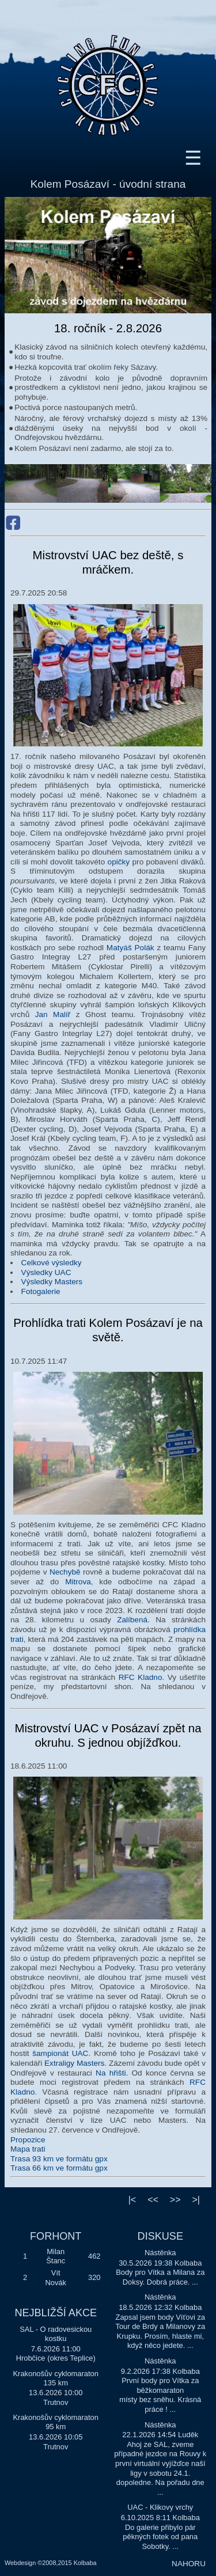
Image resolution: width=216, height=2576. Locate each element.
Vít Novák (55, 2277)
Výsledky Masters (52, 1281)
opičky (119, 862)
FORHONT (55, 2236)
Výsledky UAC (46, 1272)
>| (196, 2200)
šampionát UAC (60, 2053)
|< (132, 2200)
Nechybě (65, 1572)
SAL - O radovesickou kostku (56, 2334)
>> (175, 2200)
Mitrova (78, 1581)
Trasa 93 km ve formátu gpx (59, 2158)
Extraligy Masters (74, 2063)
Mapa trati (27, 2149)
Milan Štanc (55, 2256)
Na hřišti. (112, 2073)
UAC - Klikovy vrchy (160, 2507)
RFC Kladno (140, 1677)
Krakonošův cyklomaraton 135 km (55, 2378)
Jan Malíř (53, 1014)
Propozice (27, 2139)
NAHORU (189, 2563)
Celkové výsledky (51, 1262)
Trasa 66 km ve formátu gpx (59, 2168)
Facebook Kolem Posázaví (13, 523)
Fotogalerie (40, 1291)
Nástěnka (160, 2252)
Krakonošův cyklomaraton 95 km (55, 2422)
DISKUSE (160, 2236)
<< (152, 2200)
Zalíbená (132, 1619)
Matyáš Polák (130, 947)
